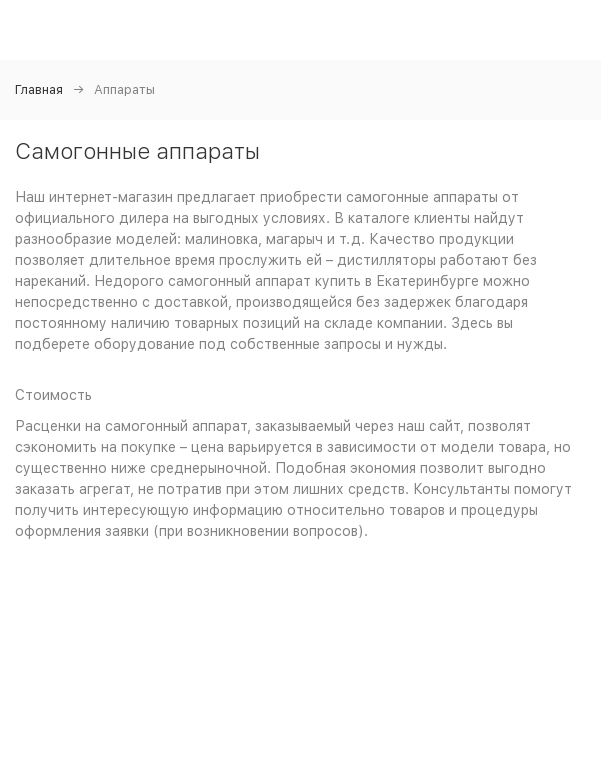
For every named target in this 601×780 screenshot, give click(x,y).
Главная (39, 89)
